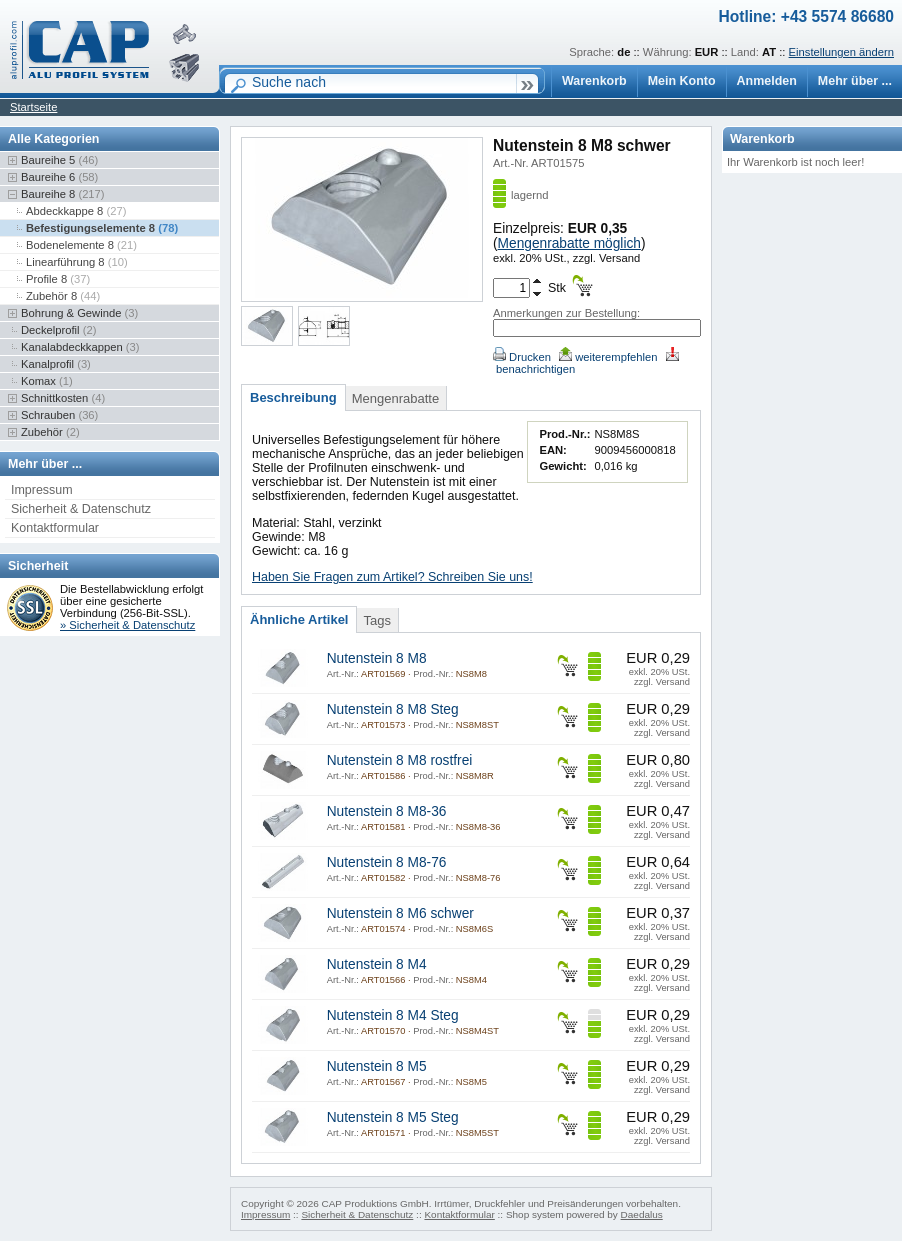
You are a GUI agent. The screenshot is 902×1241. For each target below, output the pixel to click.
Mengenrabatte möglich (569, 243)
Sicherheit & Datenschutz (81, 509)
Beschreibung (293, 397)
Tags (376, 620)
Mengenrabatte (395, 398)
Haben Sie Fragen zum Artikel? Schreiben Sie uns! (392, 577)
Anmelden (767, 81)
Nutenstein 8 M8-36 (387, 811)
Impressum (42, 490)
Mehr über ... (855, 81)
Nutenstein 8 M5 (377, 1066)
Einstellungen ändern (841, 52)
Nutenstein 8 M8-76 (387, 862)
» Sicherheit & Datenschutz (127, 625)
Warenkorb (594, 81)
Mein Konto (682, 81)
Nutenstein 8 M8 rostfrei (400, 760)
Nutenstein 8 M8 (377, 658)
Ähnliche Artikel (299, 619)
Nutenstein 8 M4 (377, 964)
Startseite (33, 107)
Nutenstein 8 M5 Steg (393, 1117)
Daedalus (642, 1214)
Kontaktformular (55, 528)
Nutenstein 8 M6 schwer (400, 913)
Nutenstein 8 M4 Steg (393, 1015)
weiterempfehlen (608, 357)
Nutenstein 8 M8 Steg (393, 709)
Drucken (522, 357)
